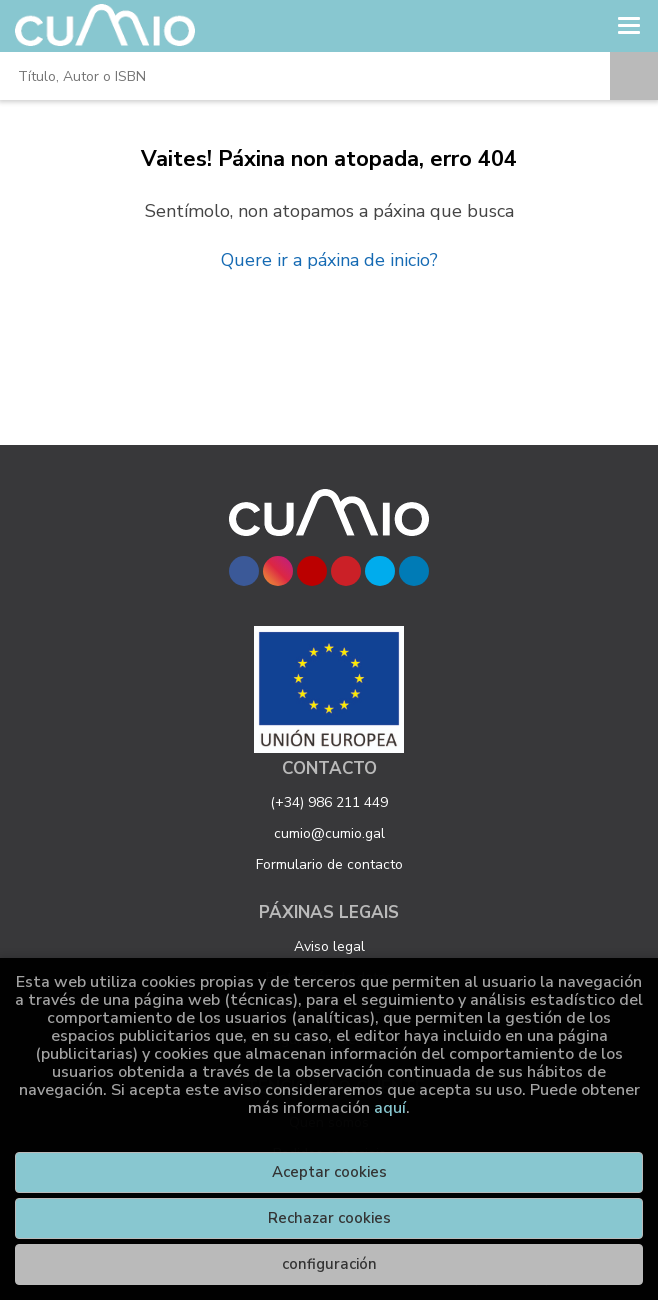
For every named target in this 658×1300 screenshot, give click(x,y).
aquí (390, 1108)
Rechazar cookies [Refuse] (329, 1218)
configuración (329, 1264)
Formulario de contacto (329, 864)
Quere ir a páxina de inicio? (329, 260)
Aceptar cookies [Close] (329, 1172)
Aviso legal (329, 946)
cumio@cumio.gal (329, 833)
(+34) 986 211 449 (329, 802)
